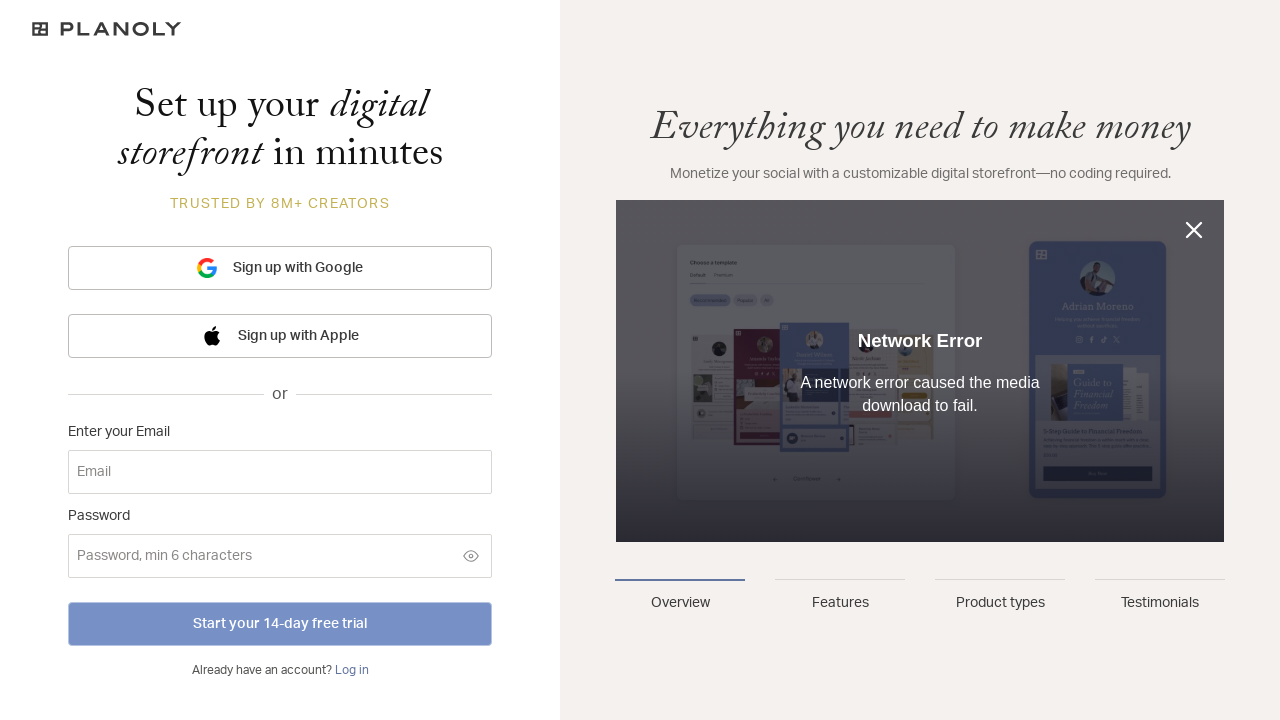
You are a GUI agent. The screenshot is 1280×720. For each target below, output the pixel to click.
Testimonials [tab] (1160, 603)
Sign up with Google (280, 268)
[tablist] (920, 596)
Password (99, 516)
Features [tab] (840, 603)
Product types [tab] (1000, 603)
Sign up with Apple (280, 336)
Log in (352, 670)
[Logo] (280, 29)
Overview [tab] (680, 603)
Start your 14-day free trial (280, 624)
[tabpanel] (920, 328)
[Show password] (471, 556)
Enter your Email (119, 432)
